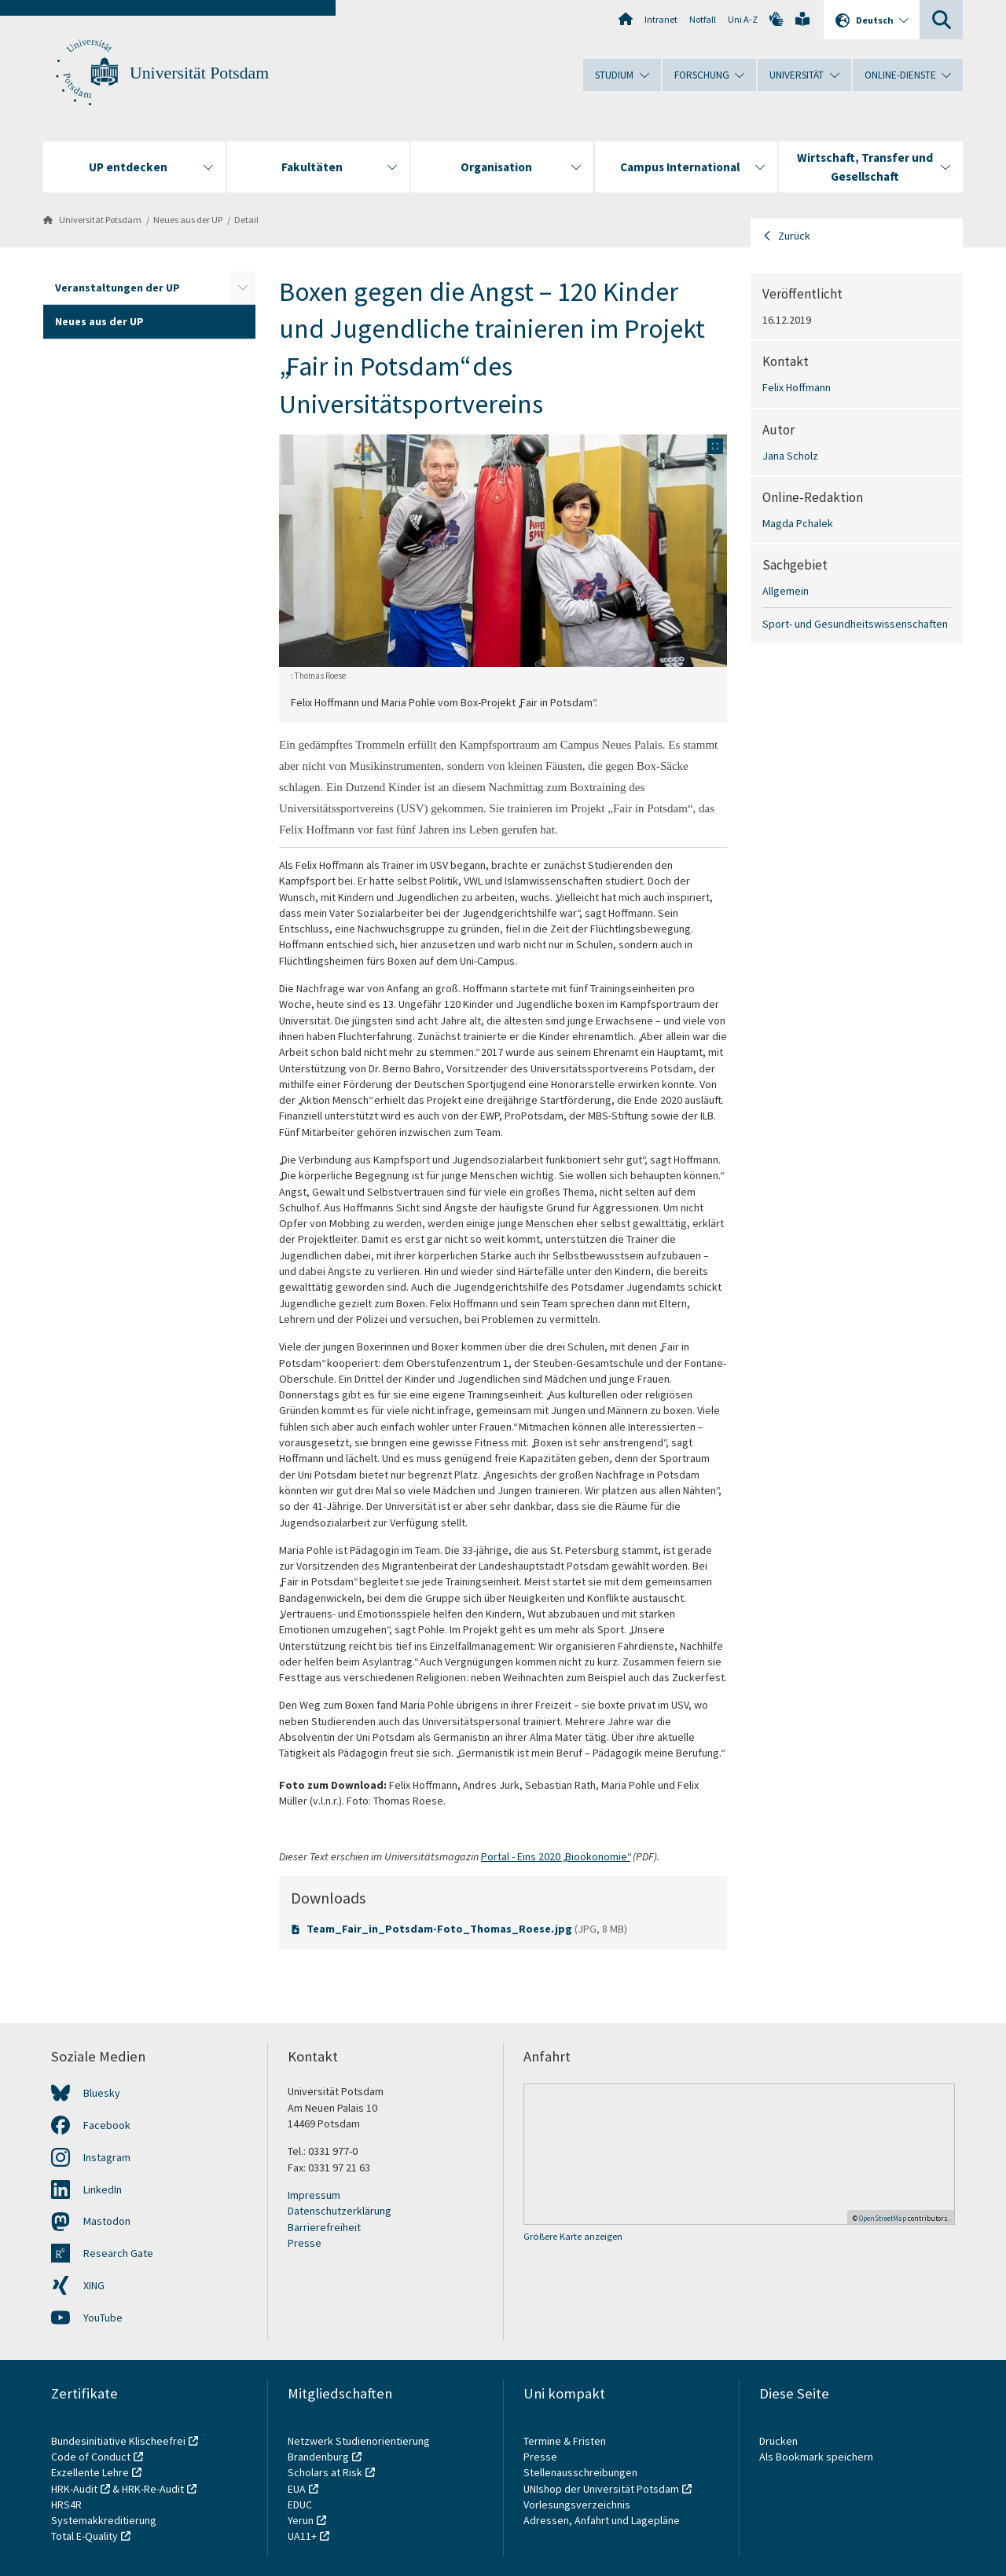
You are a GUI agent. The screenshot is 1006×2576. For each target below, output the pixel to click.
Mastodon (106, 2221)
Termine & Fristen (565, 2441)
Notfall (702, 19)
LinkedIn (102, 2189)
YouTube (103, 2317)
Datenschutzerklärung (339, 2211)
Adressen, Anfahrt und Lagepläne (601, 2520)
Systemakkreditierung (103, 2520)
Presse (304, 2243)
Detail (246, 219)
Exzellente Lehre (90, 2472)
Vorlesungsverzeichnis (578, 2504)
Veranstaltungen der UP (117, 287)
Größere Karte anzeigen (572, 2236)
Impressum (314, 2195)
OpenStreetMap (882, 2218)
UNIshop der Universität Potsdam (601, 2489)
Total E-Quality (84, 2536)
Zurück (794, 235)
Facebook (106, 2125)
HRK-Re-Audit (153, 2489)
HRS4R (66, 2504)
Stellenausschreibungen (580, 2472)
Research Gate (118, 2253)
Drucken (778, 2441)
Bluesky (101, 2093)
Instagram (106, 2157)
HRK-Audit (74, 2489)
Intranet (660, 19)
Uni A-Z (743, 19)
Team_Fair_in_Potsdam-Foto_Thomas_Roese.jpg (441, 1929)
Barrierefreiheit (324, 2227)
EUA (297, 2489)
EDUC (300, 2504)
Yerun (301, 2520)
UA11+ (302, 2536)
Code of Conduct (90, 2457)
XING (94, 2285)
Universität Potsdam (199, 73)
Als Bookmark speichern (816, 2457)
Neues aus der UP (187, 219)
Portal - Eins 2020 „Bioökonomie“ (555, 1856)
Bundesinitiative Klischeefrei (118, 2441)
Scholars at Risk (325, 2472)
